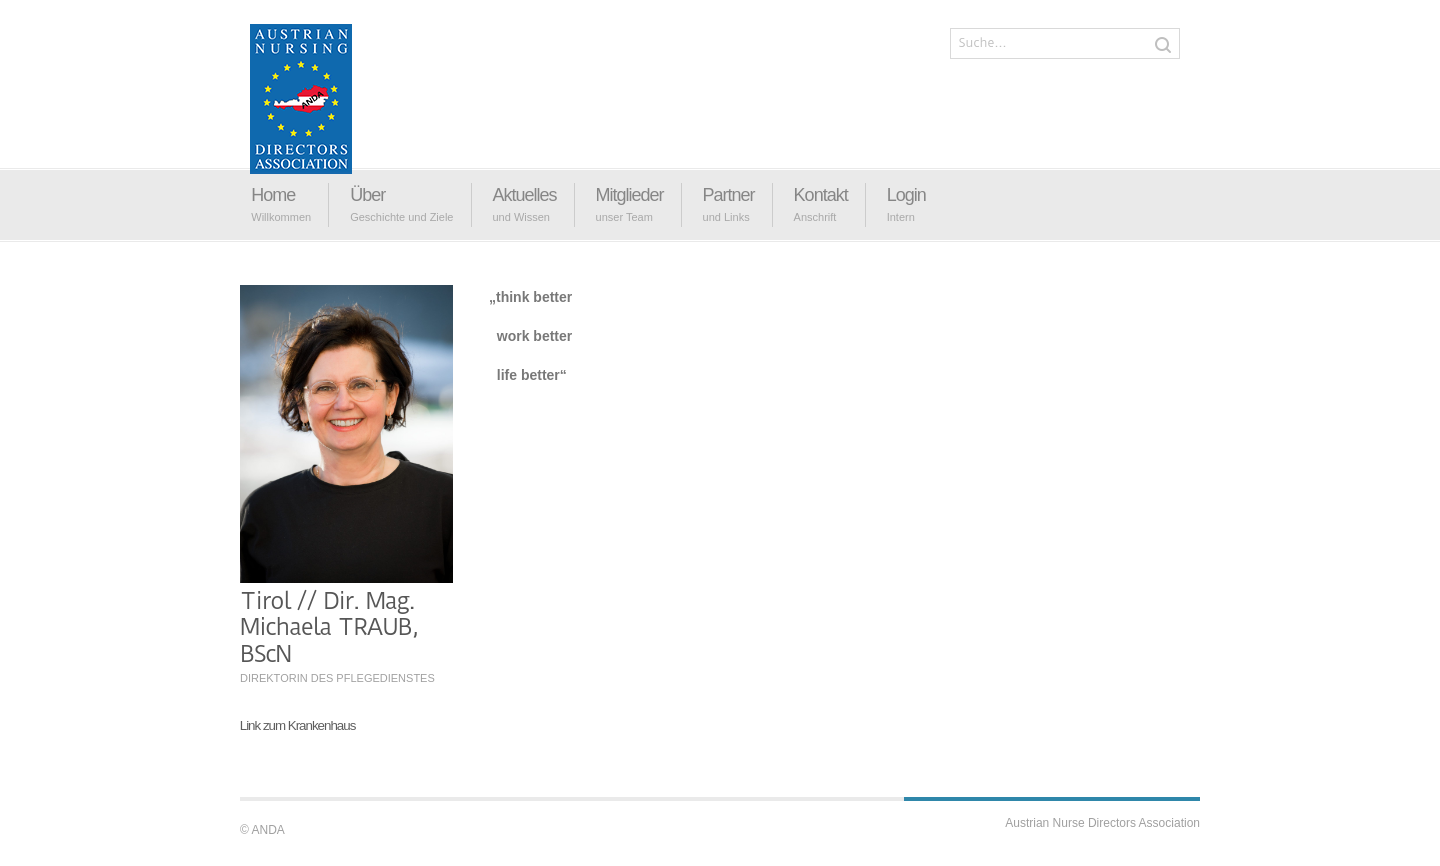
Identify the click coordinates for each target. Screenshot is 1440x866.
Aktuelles (525, 195)
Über (367, 195)
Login (906, 195)
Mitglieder (630, 195)
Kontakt (821, 195)
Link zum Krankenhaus (298, 725)
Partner (729, 195)
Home (273, 195)
